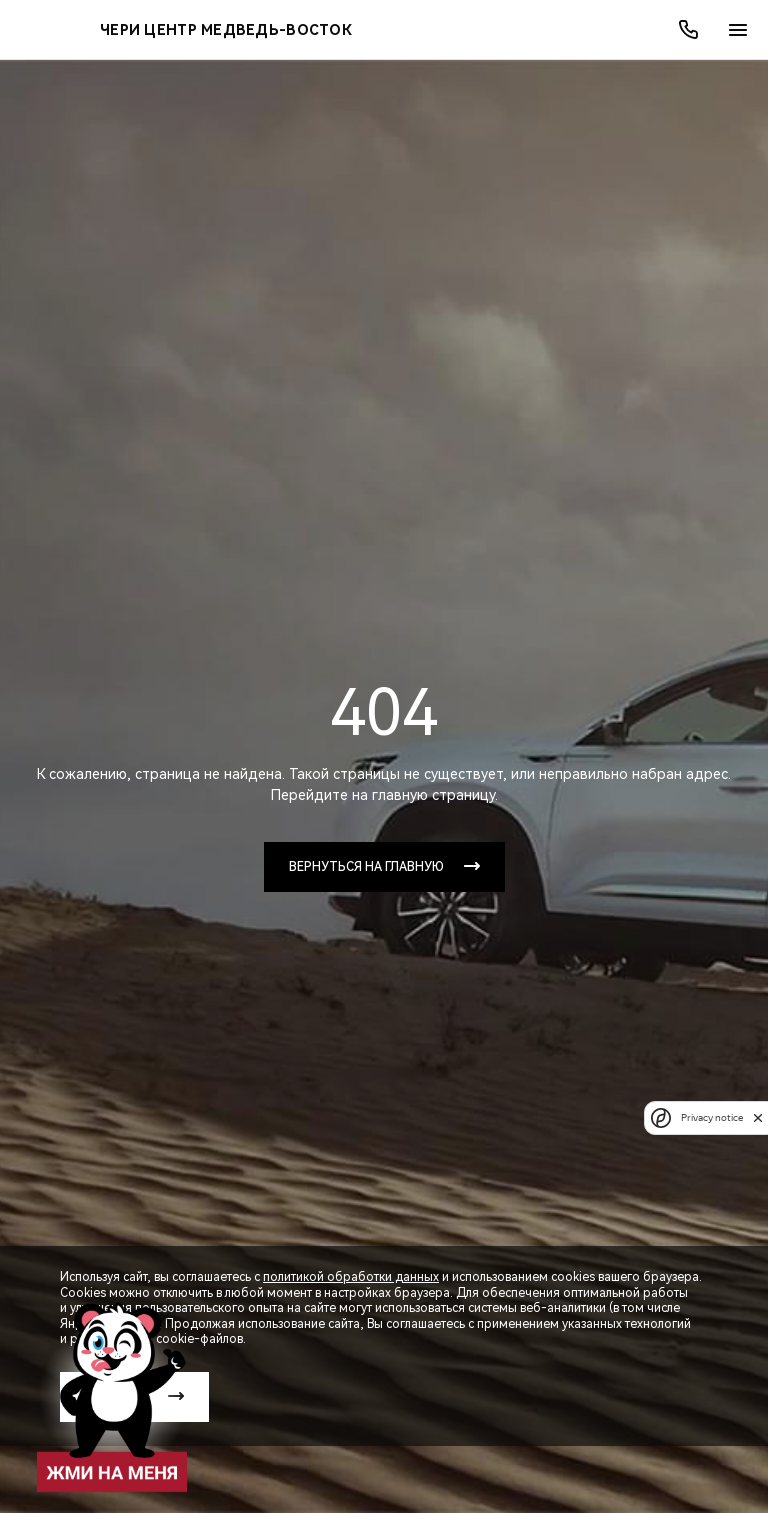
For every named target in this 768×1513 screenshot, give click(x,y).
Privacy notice (709, 1117)
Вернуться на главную (366, 867)
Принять (116, 1397)
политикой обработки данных (351, 1277)
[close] (758, 1117)
